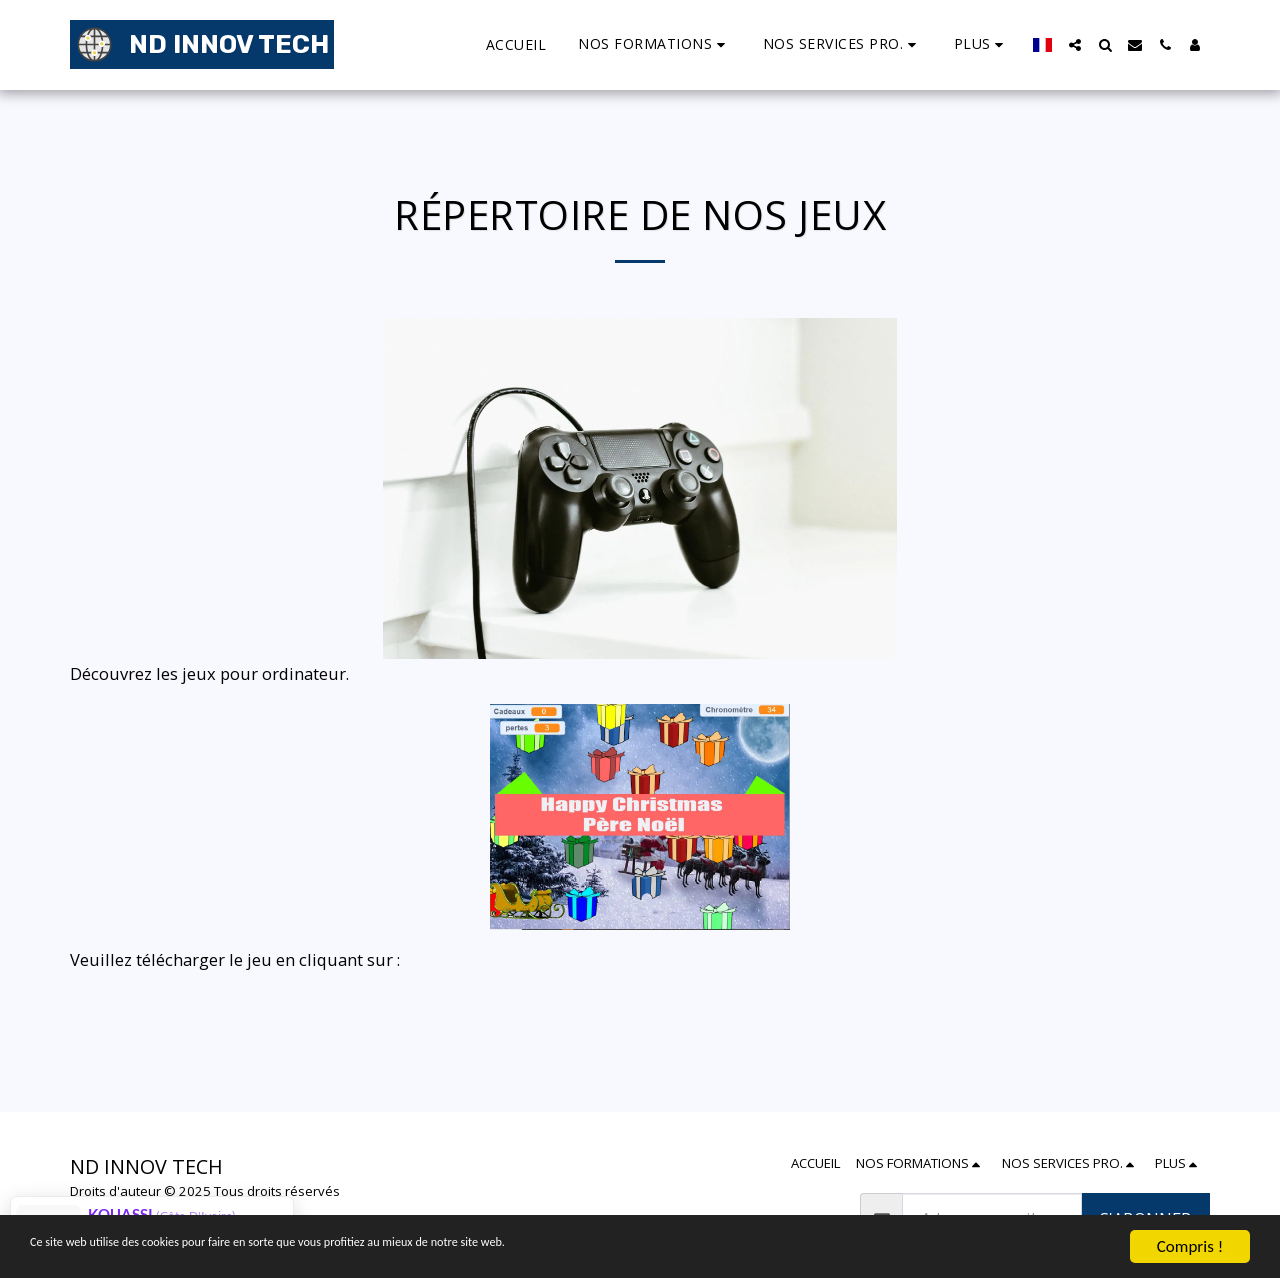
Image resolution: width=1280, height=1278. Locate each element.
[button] (654, 44)
